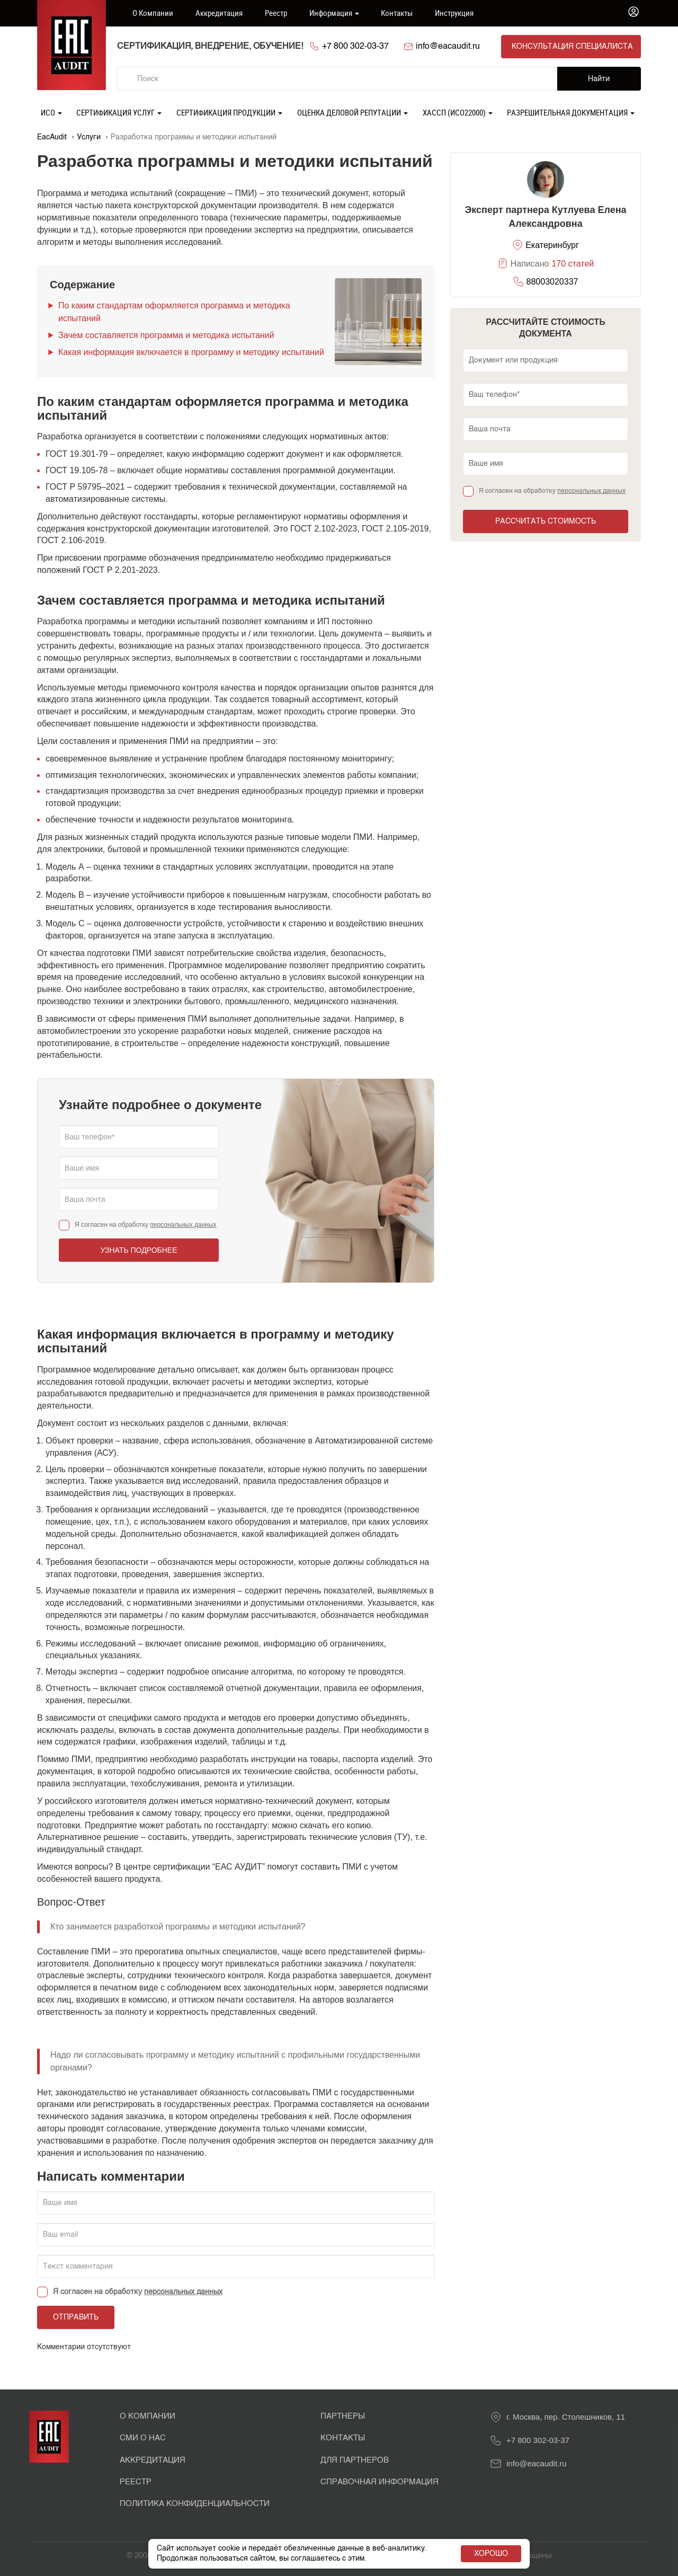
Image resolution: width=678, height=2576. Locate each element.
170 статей (572, 263)
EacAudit (52, 137)
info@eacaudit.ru (448, 46)
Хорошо (491, 2553)
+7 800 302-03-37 (355, 46)
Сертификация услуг (119, 112)
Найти (599, 79)
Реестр (276, 12)
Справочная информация (379, 2482)
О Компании (147, 2416)
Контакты (397, 12)
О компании (152, 12)
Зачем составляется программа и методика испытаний (166, 335)
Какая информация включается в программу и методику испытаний (191, 352)
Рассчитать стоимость (545, 521)
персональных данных (183, 1224)
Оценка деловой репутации (352, 112)
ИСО (51, 112)
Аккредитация (219, 12)
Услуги (89, 137)
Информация (334, 12)
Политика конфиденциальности (195, 2504)
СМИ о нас (143, 2438)
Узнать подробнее (138, 1250)
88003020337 (552, 281)
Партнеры (342, 2416)
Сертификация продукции (229, 112)
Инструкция (454, 12)
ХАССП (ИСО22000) (458, 112)
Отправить (76, 2317)
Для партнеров (354, 2460)
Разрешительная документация (571, 112)
